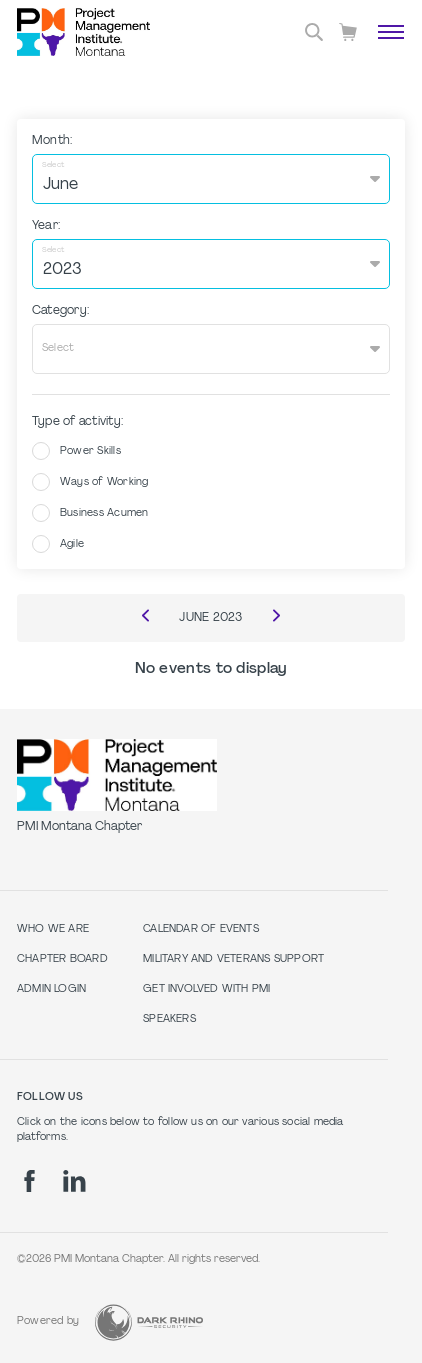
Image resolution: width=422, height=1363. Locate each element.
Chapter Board (62, 959)
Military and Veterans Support (233, 959)
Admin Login (51, 989)
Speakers (169, 1019)
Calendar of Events (201, 929)
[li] (74, 1181)
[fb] (29, 1181)
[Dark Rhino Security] (149, 1322)
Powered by (48, 1321)
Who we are (53, 929)
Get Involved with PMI (206, 989)
